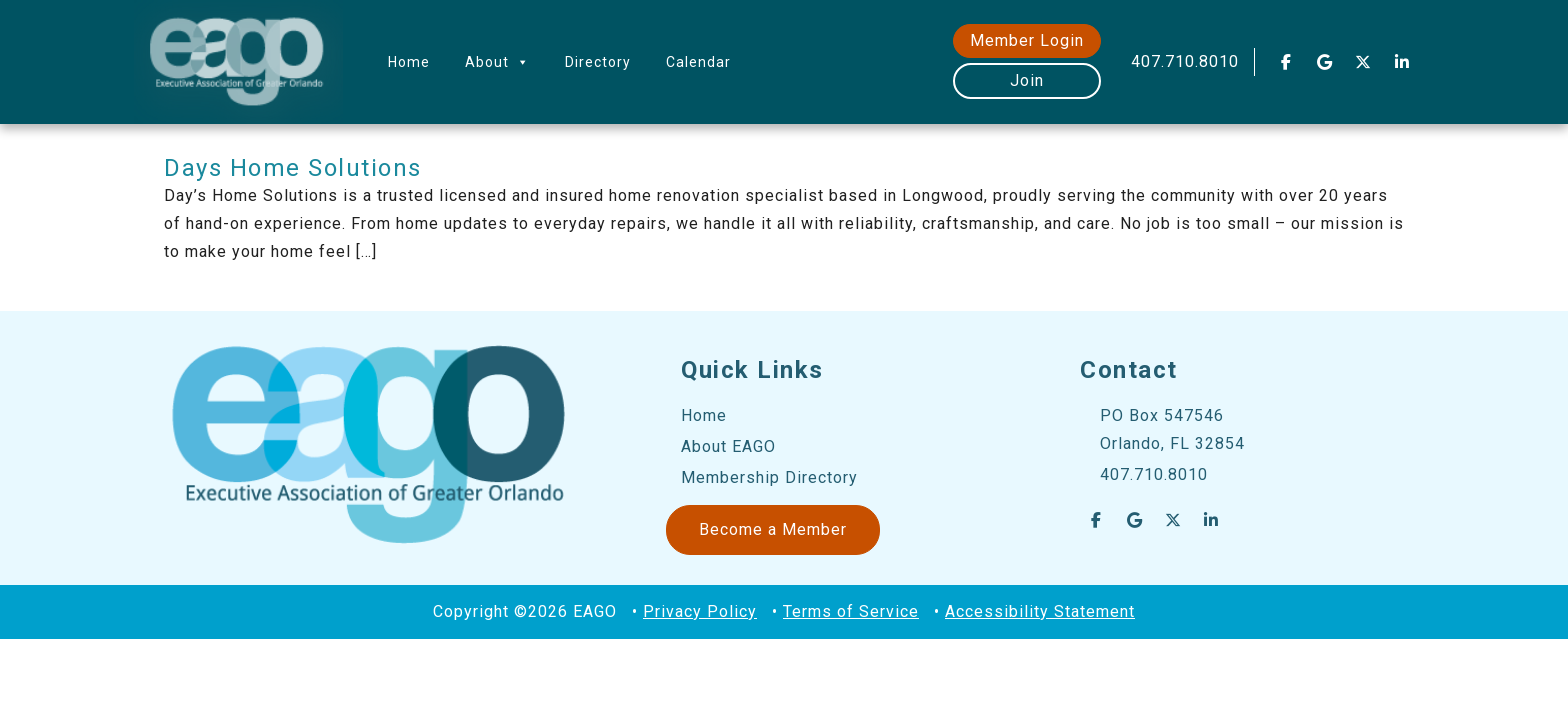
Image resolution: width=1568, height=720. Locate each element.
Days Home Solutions (293, 168)
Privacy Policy (700, 611)
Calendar (698, 62)
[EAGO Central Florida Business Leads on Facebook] (1286, 62)
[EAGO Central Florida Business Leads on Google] (1325, 62)
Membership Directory (769, 477)
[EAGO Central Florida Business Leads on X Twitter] (1364, 62)
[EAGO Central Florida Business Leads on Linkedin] (1402, 62)
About (497, 62)
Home (409, 62)
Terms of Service (851, 611)
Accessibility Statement (1040, 611)
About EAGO (728, 446)
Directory (598, 62)
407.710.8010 (1185, 61)
